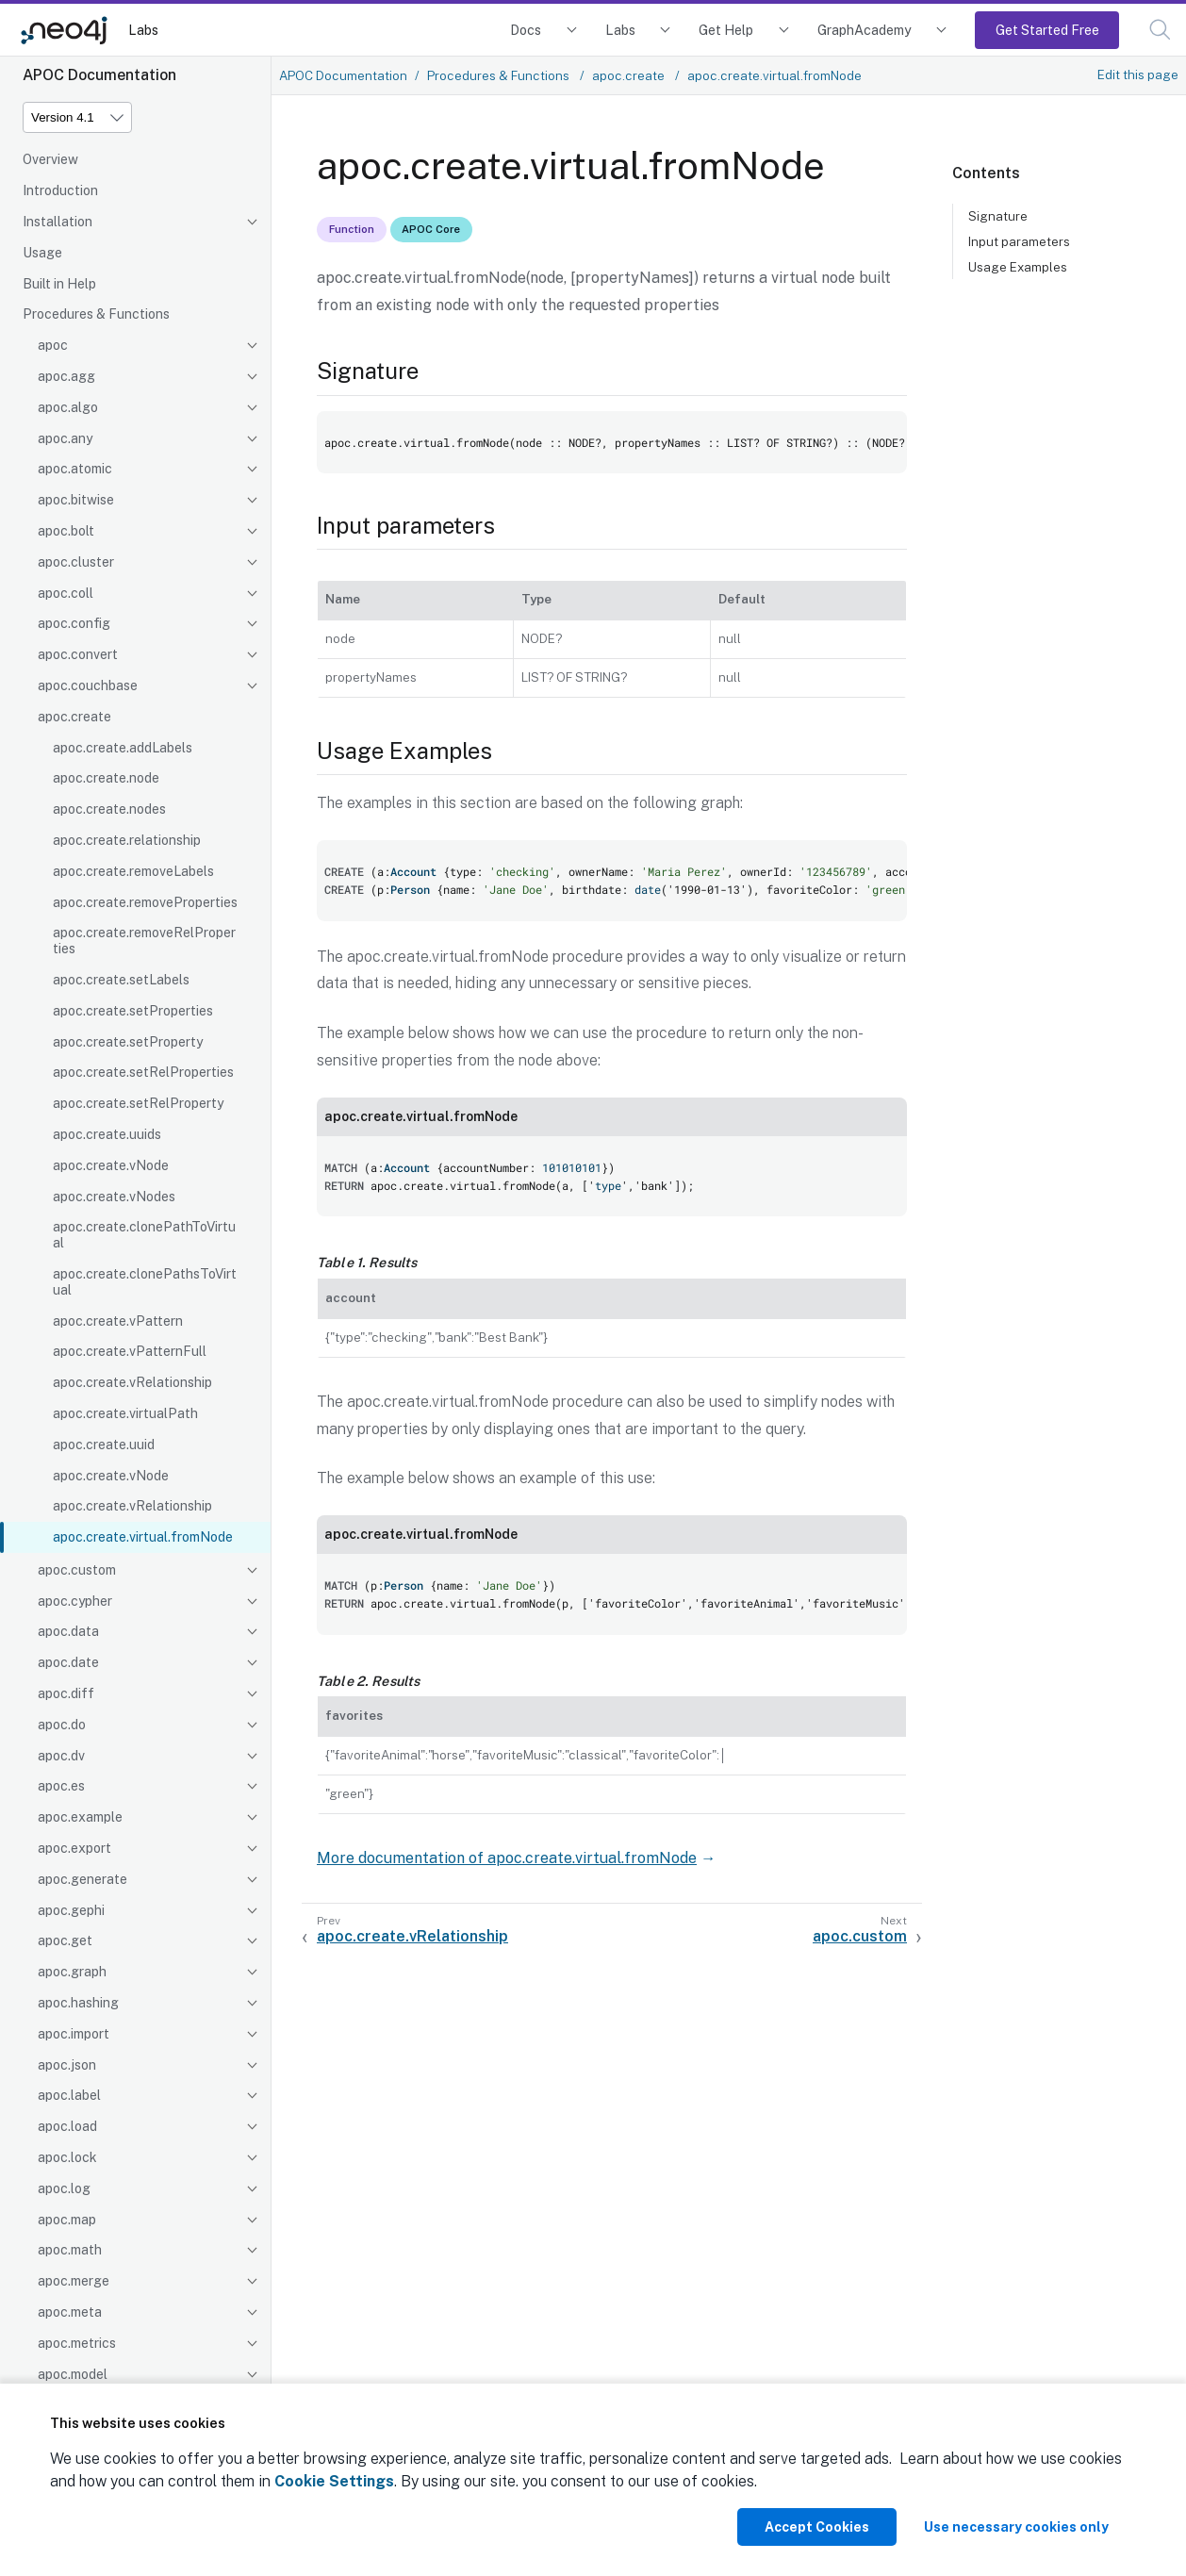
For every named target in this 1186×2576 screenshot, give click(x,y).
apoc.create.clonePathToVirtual (144, 1234)
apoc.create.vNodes (114, 1196)
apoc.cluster (76, 562)
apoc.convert (78, 654)
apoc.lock (67, 2157)
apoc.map (67, 2219)
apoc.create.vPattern (118, 1321)
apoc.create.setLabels (121, 979)
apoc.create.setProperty (128, 1041)
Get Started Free (1047, 30)
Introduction (60, 190)
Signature (998, 215)
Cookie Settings (334, 2481)
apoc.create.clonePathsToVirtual (145, 1281)
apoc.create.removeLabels (133, 871)
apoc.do (62, 1724)
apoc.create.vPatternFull (129, 1351)
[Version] (77, 117)
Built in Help (59, 283)
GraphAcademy (864, 30)
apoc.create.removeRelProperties (144, 940)
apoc (53, 345)
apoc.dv (61, 1755)
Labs (143, 30)
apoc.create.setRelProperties (143, 1072)
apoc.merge (73, 2280)
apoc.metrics (77, 2343)
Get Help (726, 30)
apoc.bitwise (76, 499)
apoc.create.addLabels (122, 747)
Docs (525, 30)
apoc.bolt (66, 530)
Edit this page (1137, 74)
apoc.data (68, 1631)
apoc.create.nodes (109, 809)
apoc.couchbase (88, 685)
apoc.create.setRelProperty (138, 1103)
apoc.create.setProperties (133, 1010)
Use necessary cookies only (1016, 2527)
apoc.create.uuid (104, 1444)
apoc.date (68, 1662)
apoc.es (61, 1785)
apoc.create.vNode (111, 1165)
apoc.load (67, 2126)
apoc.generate (82, 1879)
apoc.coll (65, 593)
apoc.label (69, 2095)
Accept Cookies (817, 2527)
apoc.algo (68, 407)
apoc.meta (70, 2312)
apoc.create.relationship (127, 840)
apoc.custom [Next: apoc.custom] (860, 1936)
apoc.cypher (75, 1601)
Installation (57, 221)
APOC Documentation (343, 75)
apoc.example (80, 1817)
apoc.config (74, 623)
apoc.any (65, 438)
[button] (1160, 30)
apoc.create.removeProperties (145, 902)
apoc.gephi (71, 1910)
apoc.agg (66, 376)
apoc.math (70, 2249)
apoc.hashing (78, 2002)
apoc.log (64, 2188)
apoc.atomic (75, 468)
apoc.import (73, 2033)
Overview (50, 159)
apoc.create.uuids (107, 1134)
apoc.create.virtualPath (125, 1413)
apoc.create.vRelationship (132, 1382)
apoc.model (72, 2374)
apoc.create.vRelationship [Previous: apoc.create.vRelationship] (412, 1936)
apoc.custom (77, 1569)
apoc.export (74, 1848)
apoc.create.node (106, 777)
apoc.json (67, 2064)
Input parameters (1019, 241)
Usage (42, 252)
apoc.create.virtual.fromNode (143, 1536)
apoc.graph (72, 1971)
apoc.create (74, 716)
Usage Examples (1017, 266)
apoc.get (65, 1940)
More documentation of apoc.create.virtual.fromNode (507, 1858)
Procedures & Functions (96, 314)
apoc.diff (66, 1693)
